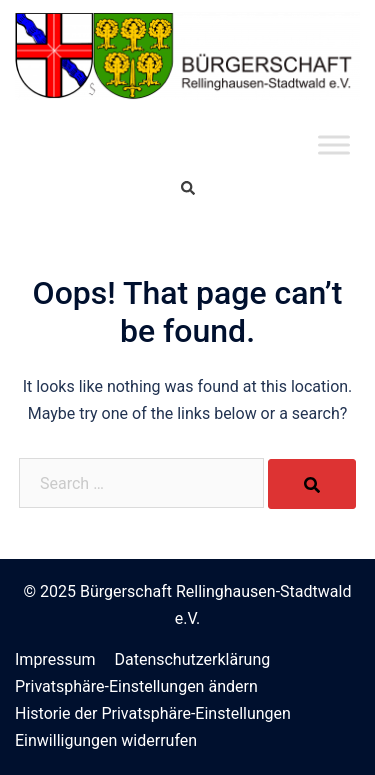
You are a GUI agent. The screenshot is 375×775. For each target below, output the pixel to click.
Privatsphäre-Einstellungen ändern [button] (136, 686)
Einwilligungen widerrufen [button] (106, 740)
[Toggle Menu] (334, 144)
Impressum (55, 659)
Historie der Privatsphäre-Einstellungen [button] (153, 713)
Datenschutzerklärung (192, 659)
